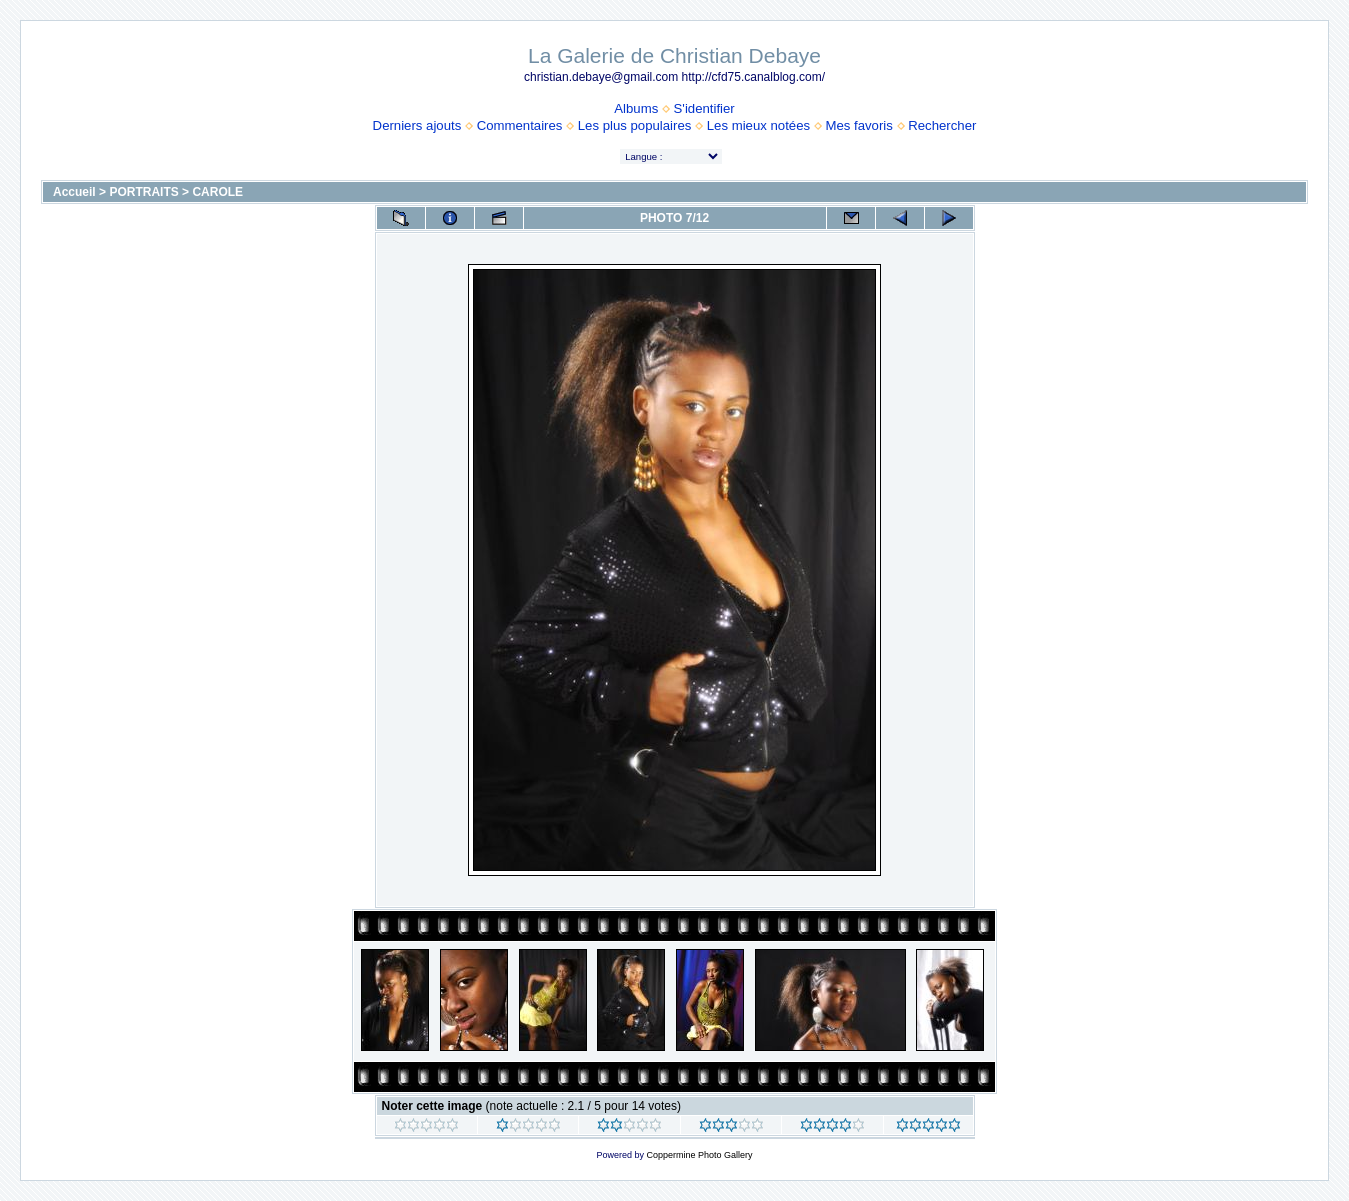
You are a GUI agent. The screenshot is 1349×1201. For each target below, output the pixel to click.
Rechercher (942, 125)
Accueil (74, 192)
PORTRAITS (143, 192)
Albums (636, 108)
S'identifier (704, 108)
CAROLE (217, 192)
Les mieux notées (758, 125)
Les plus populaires (635, 125)
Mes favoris (858, 125)
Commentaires (520, 125)
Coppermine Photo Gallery (699, 1155)
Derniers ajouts (417, 125)
